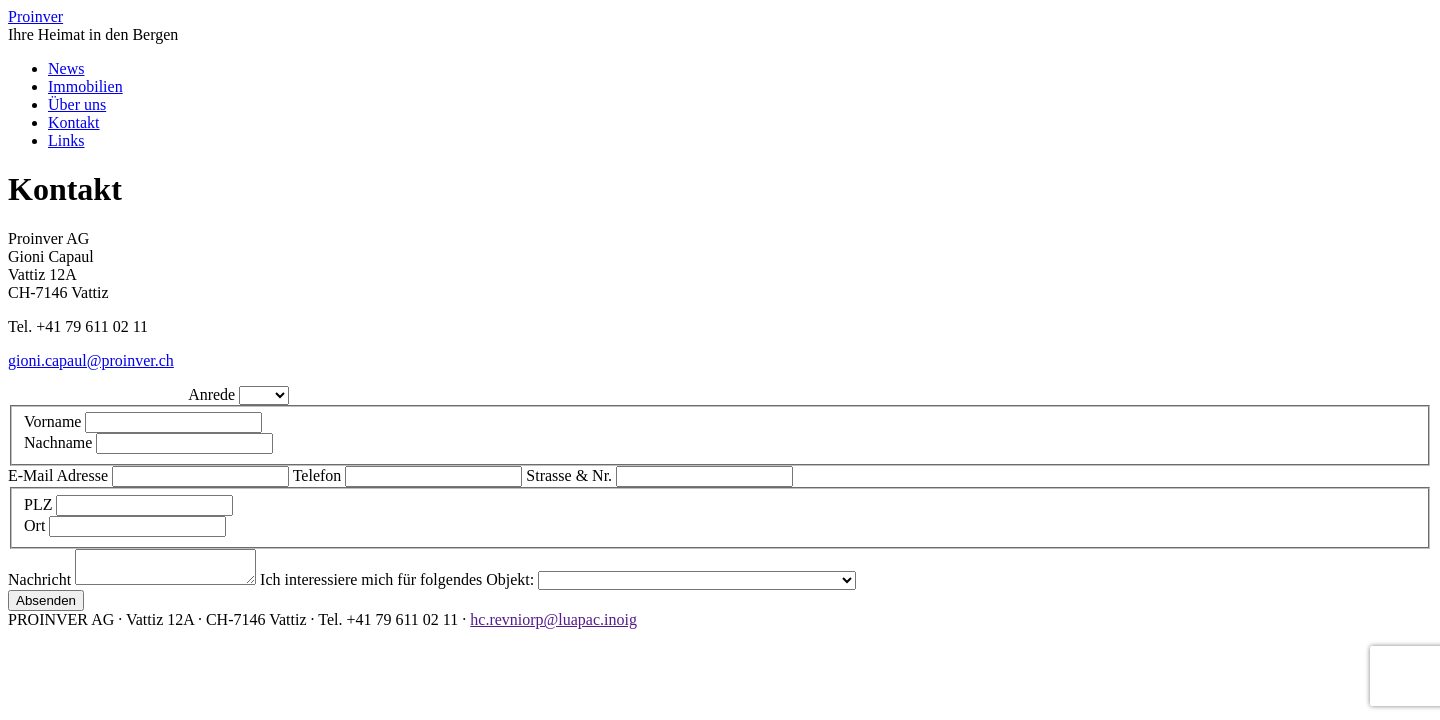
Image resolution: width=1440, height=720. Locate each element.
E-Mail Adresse (60, 475)
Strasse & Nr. (571, 475)
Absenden (46, 606)
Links (66, 140)
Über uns (77, 104)
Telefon (319, 475)
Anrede (213, 394)
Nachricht (41, 585)
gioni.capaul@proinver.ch (91, 360)
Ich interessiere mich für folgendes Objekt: (419, 585)
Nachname (60, 442)
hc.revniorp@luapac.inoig (553, 625)
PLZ (40, 504)
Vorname (54, 421)
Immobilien (85, 86)
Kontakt (74, 122)
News (66, 68)
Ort (36, 525)
